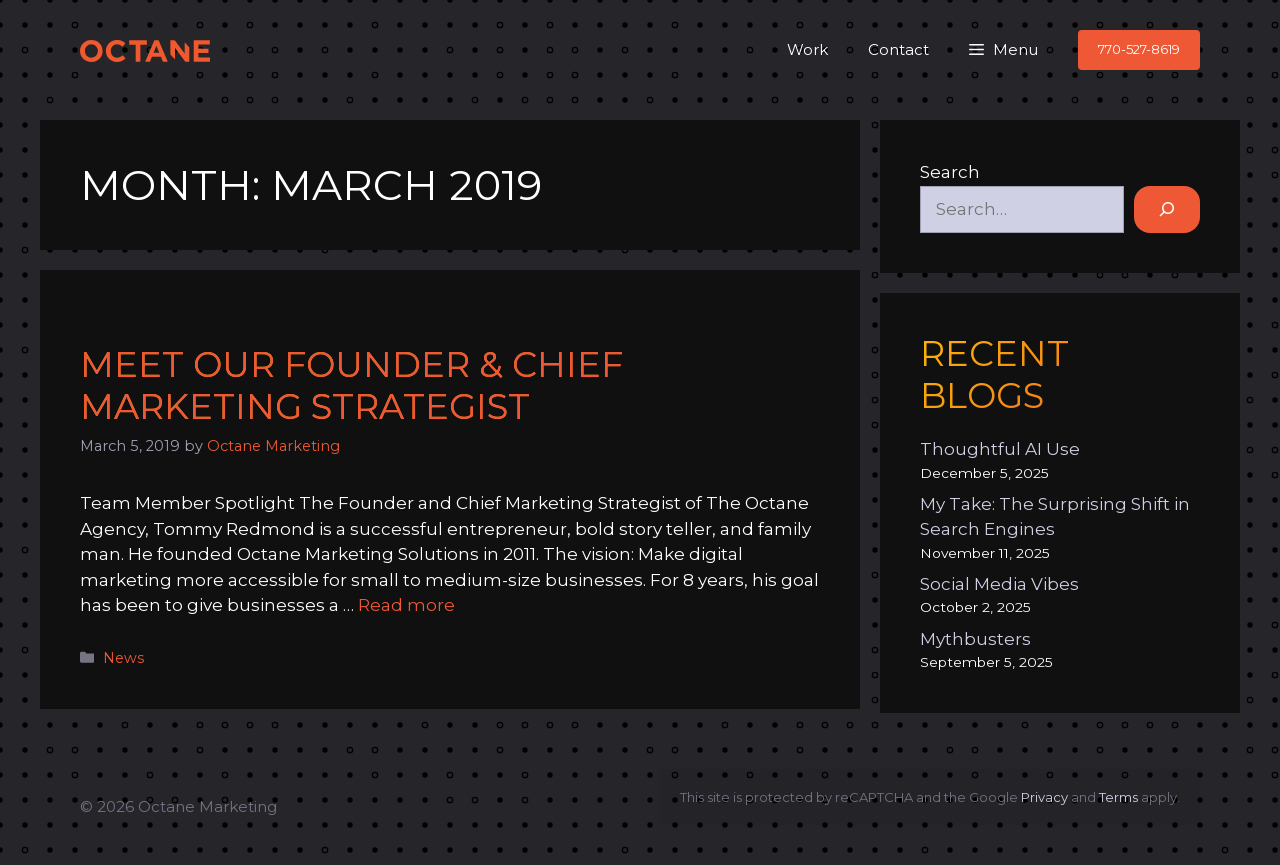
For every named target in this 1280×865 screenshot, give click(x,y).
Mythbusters (975, 639)
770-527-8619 (1139, 49)
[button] (1003, 50)
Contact (898, 49)
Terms (1118, 797)
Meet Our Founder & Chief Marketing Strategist (351, 385)
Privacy (1044, 797)
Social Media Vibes (999, 584)
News (123, 658)
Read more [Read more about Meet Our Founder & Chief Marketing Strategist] (406, 605)
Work (807, 49)
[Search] (1167, 210)
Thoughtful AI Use (1000, 449)
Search (950, 172)
